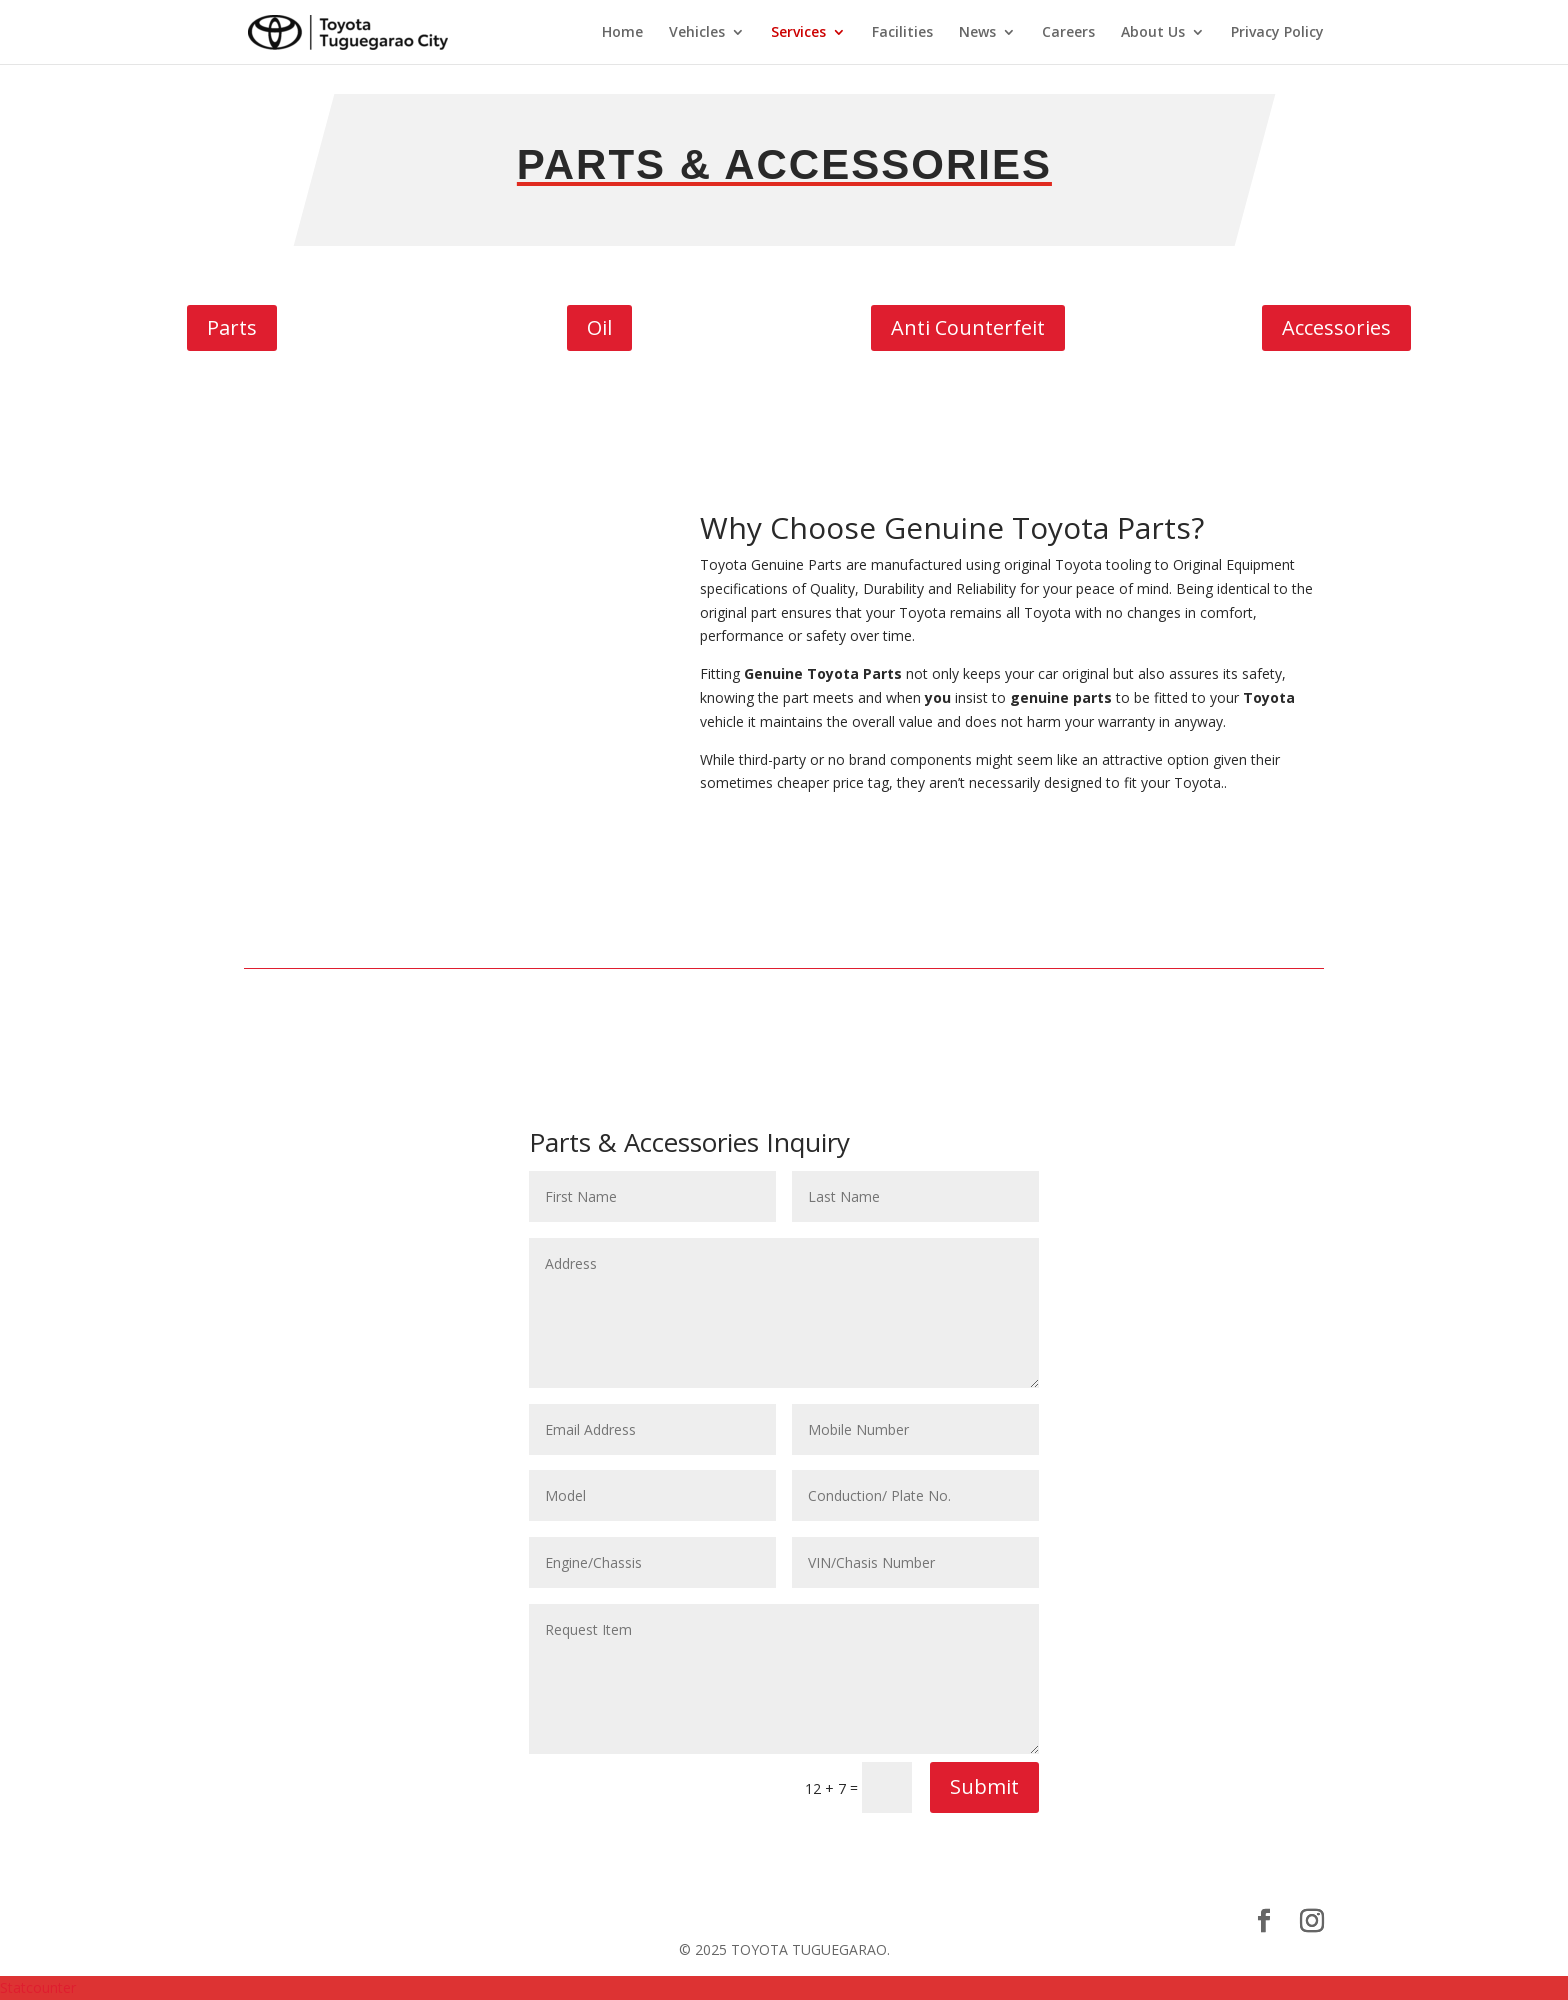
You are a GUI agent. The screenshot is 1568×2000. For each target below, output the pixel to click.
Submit (984, 1786)
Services (798, 33)
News (977, 33)
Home (622, 33)
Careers (1068, 33)
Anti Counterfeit (968, 327)
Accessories (1336, 327)
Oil (599, 327)
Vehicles (697, 33)
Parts (232, 327)
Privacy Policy (1277, 33)
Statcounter (38, 1987)
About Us (1153, 33)
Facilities (902, 33)
